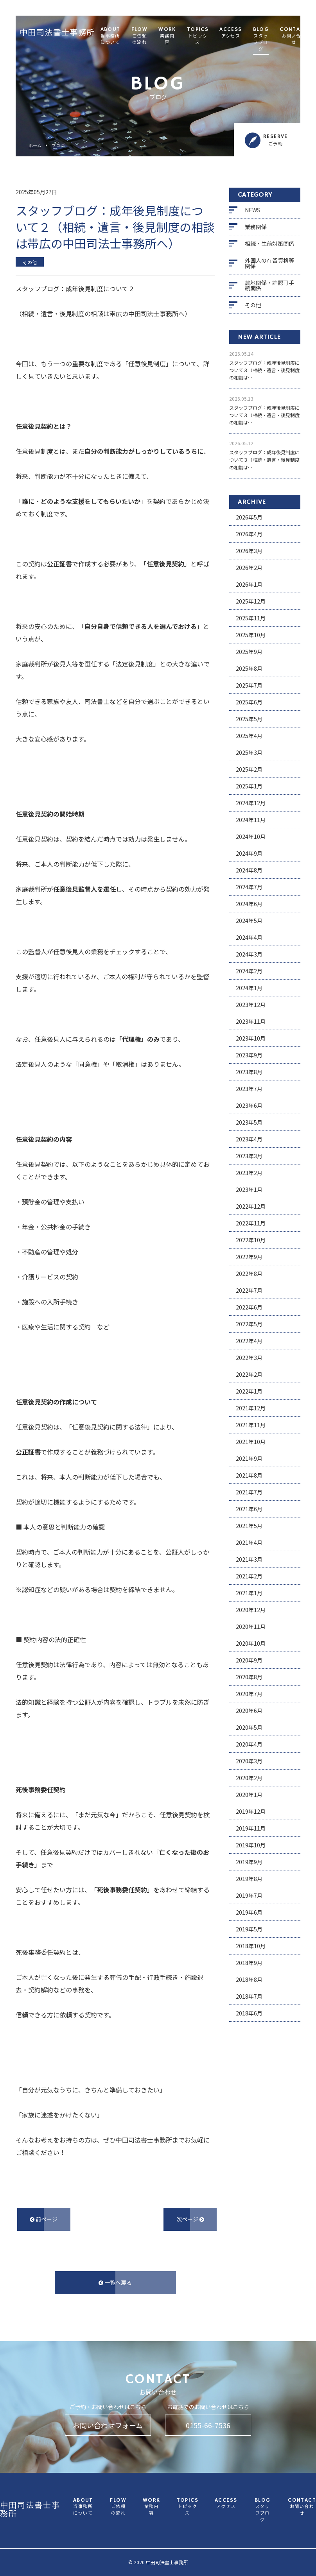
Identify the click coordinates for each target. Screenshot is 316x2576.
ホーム (35, 145)
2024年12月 (251, 803)
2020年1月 (249, 1795)
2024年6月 (249, 904)
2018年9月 (249, 1963)
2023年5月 (249, 1122)
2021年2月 (249, 1576)
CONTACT (294, 36)
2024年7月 (249, 887)
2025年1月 (249, 786)
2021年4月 (249, 1542)
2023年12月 (251, 1005)
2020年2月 (249, 1778)
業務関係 (256, 227)
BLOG (261, 40)
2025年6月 (249, 702)
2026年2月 (249, 567)
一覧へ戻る (115, 2282)
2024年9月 (249, 853)
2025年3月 (249, 752)
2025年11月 (251, 618)
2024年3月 (249, 954)
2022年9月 (249, 1257)
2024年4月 (249, 937)
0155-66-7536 (208, 2425)
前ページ (43, 2219)
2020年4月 (249, 1744)
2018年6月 (249, 2013)
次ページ (190, 2219)
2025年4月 (249, 736)
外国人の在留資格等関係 (269, 263)
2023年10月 (251, 1038)
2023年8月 (249, 1072)
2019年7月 (249, 1895)
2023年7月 (249, 1089)
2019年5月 (249, 1929)
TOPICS (197, 36)
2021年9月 (249, 1458)
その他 (253, 305)
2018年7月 (249, 1996)
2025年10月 (251, 635)
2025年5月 (249, 719)
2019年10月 (251, 1845)
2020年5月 (249, 1727)
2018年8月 (249, 1979)
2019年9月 (249, 1862)
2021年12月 (251, 1408)
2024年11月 (251, 820)
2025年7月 (249, 685)
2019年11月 (251, 1828)
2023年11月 (251, 1021)
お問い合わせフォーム (108, 2425)
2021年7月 (249, 1492)
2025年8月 (249, 668)
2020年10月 (251, 1643)
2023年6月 (249, 1105)
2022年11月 (251, 1223)
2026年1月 (249, 584)
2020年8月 (249, 1677)
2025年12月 (251, 601)
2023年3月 (249, 1156)
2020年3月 (249, 1761)
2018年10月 (251, 1946)
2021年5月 (249, 1526)
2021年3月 (249, 1559)
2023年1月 (249, 1189)
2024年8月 (249, 870)
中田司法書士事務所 (57, 33)
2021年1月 (249, 1593)
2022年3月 (249, 1357)
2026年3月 (249, 551)
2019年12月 (251, 1811)
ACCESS (230, 33)
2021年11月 (251, 1425)
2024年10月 (251, 836)
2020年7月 (249, 1694)
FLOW (139, 36)
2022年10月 (251, 1240)
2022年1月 (249, 1391)
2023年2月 (249, 1173)
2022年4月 (249, 1341)
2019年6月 (249, 1912)
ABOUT (110, 36)
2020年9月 (249, 1660)
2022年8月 (249, 1273)
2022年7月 (249, 1290)
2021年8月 (249, 1475)
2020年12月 (251, 1610)
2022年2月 (249, 1374)
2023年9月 (249, 1055)
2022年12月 (251, 1206)
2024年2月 (249, 971)
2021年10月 (251, 1442)
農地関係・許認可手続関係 (269, 285)
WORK (167, 36)
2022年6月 (249, 1307)
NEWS (252, 210)
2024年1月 (249, 988)
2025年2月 (249, 769)
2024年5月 (249, 920)
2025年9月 (249, 652)
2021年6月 (249, 1509)
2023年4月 (249, 1139)
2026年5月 (249, 517)
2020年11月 (251, 1626)
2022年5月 (249, 1324)
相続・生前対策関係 (269, 243)
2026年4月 (249, 534)
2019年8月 (249, 1879)
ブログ (58, 145)
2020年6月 (249, 1710)
